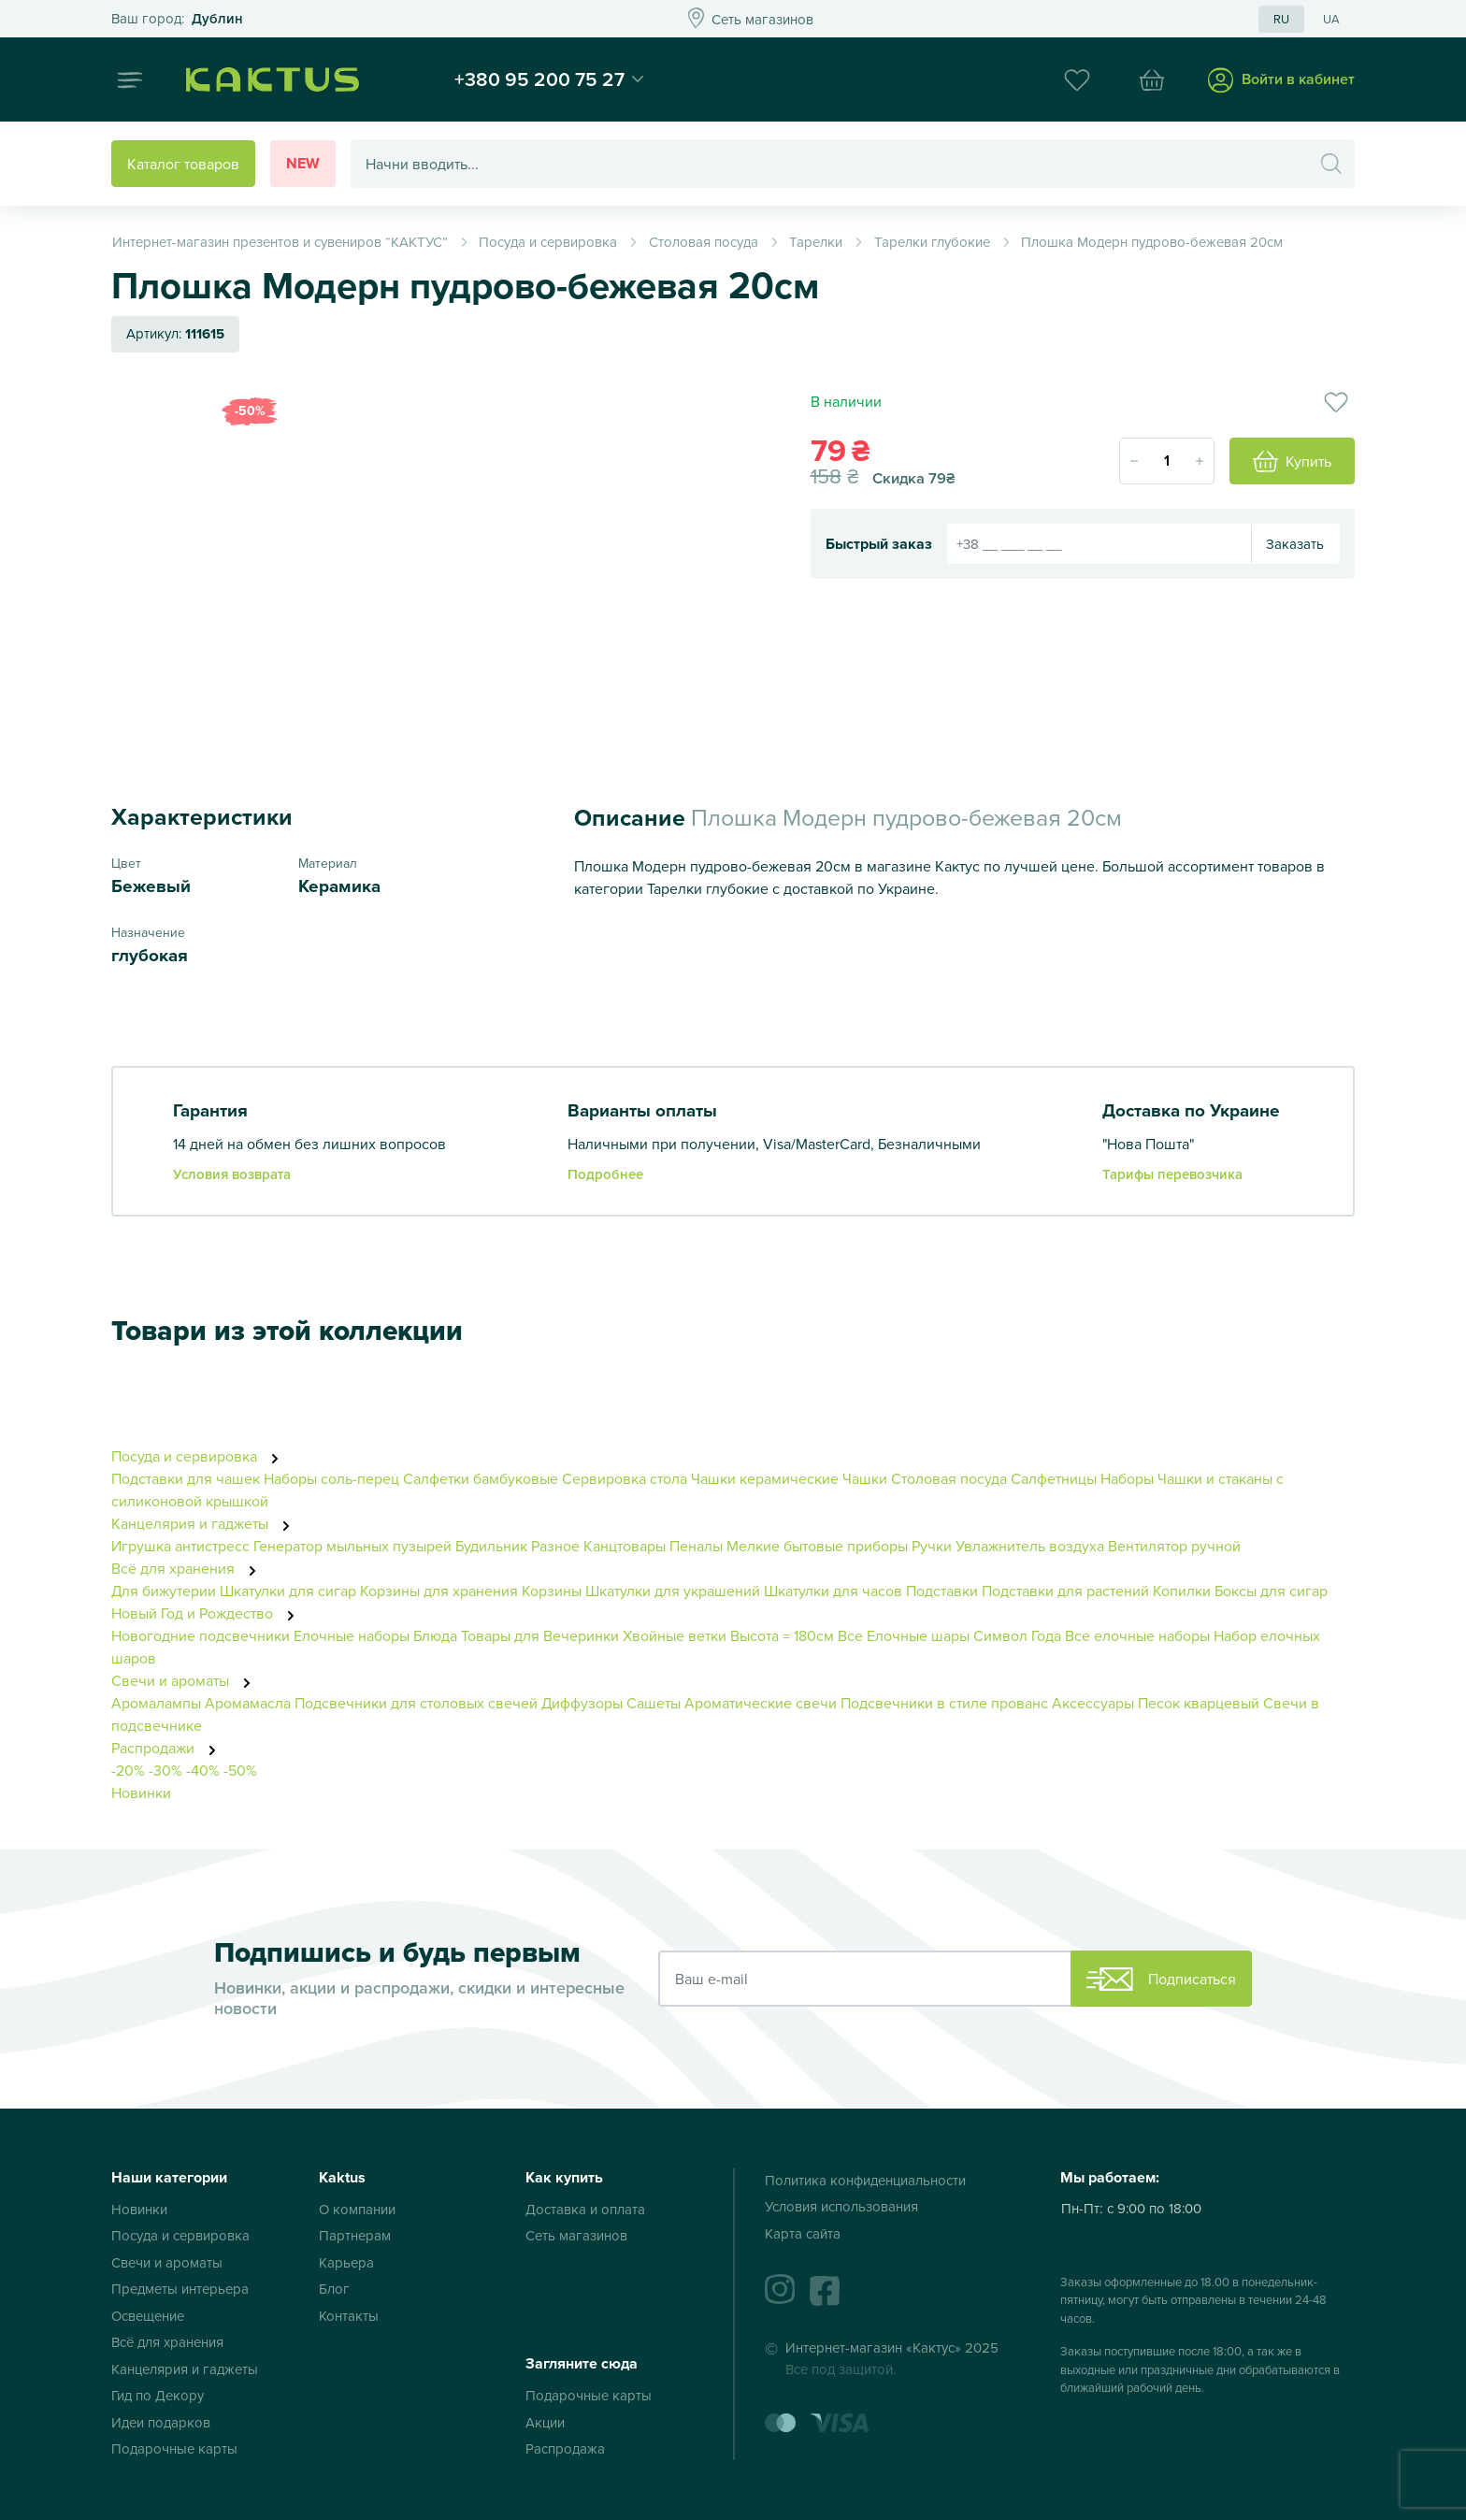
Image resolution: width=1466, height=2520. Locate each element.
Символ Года (1017, 1635)
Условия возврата (232, 1174)
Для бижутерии (165, 1590)
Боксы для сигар (1271, 1590)
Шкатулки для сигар (288, 1590)
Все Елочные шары (904, 1635)
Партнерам (355, 2235)
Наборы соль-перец (331, 1478)
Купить (1292, 461)
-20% (128, 1770)
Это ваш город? (177, 19)
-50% (240, 1770)
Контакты (349, 2316)
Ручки (932, 1545)
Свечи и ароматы (186, 1680)
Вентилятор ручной (1174, 1545)
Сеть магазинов (576, 2235)
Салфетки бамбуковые (480, 1478)
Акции (545, 2422)
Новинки (141, 1792)
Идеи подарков (160, 2422)
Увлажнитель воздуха (1030, 1545)
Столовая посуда (949, 1478)
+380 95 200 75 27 (539, 79)
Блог (334, 2288)
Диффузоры (582, 1702)
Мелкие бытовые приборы (817, 1545)
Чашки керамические (765, 1478)
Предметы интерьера (180, 2288)
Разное (555, 1545)
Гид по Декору (157, 2395)
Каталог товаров (183, 163)
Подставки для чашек (185, 1478)
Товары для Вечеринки (540, 1635)
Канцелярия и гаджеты (205, 1523)
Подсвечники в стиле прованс (944, 1702)
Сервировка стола (624, 1478)
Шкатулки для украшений (672, 1590)
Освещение (147, 2316)
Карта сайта (803, 2233)
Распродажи (168, 1747)
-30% (165, 1770)
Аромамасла (248, 1702)
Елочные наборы (352, 1635)
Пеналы (696, 1545)
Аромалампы (156, 1702)
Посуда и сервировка (200, 1456)
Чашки (864, 1478)
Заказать (1295, 544)
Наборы (1128, 1478)
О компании (357, 2209)
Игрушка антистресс (180, 1545)
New (303, 163)
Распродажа (565, 2448)
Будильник (491, 1545)
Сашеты (653, 1702)
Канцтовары (624, 1545)
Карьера (346, 2262)
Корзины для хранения (439, 1590)
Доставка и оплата (585, 2209)
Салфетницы (1054, 1478)
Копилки (1182, 1590)
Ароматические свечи (762, 1702)
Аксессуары (1093, 1702)
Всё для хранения (188, 1568)
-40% (203, 1770)
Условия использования (841, 2206)
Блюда (435, 1635)
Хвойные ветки (674, 1635)
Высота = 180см (782, 1635)
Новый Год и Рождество (208, 1613)
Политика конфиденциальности (865, 2180)
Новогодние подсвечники (200, 1635)
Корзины (552, 1590)
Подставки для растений (1065, 1590)
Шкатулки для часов (833, 1590)
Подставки (942, 1590)
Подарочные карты (174, 2448)
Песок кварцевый (1198, 1702)
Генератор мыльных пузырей (352, 1545)
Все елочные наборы (1137, 1635)
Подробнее (605, 1174)
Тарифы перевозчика (1172, 1174)
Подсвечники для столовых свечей (416, 1702)
